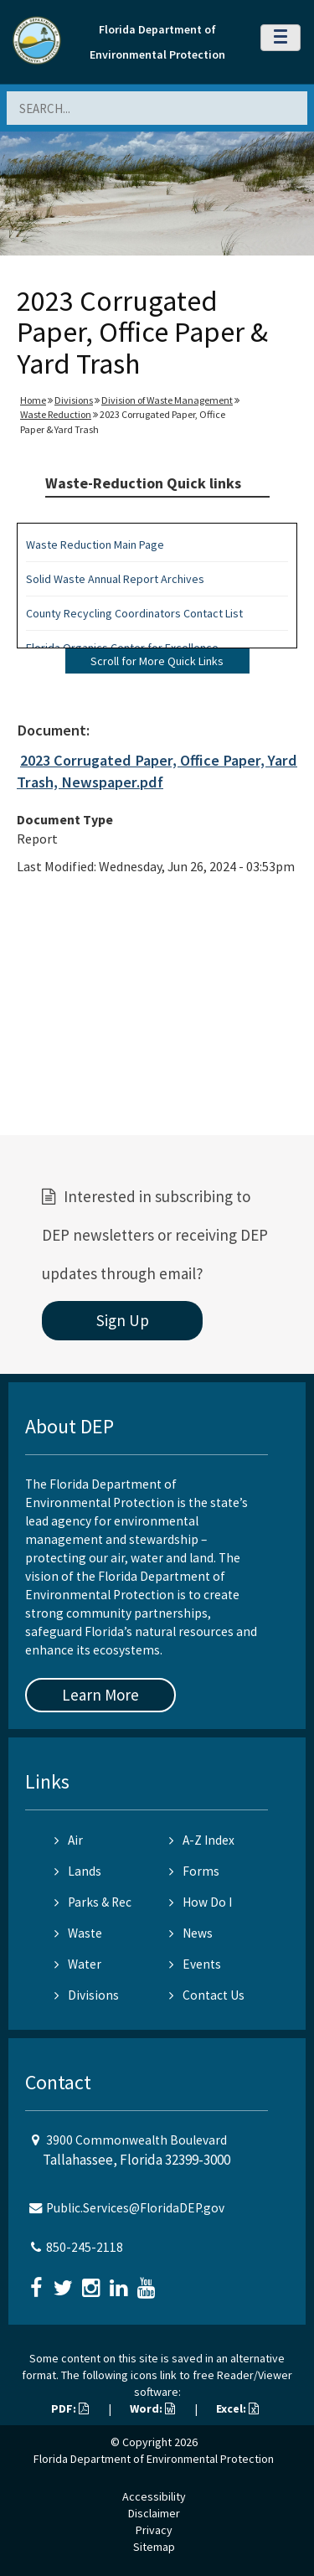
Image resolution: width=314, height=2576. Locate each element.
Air (68, 1840)
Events (195, 1964)
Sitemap (154, 2546)
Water (77, 1964)
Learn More (100, 1695)
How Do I (200, 1902)
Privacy (154, 2529)
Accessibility (154, 2496)
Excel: (237, 2408)
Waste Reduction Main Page (95, 544)
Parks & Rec (92, 1902)
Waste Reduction (55, 414)
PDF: (70, 2408)
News (191, 1933)
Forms (194, 1871)
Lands (77, 1871)
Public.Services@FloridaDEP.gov (135, 2208)
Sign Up (122, 1320)
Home (33, 400)
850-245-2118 (84, 2247)
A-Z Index (201, 1840)
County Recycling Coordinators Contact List (134, 613)
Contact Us (207, 1995)
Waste (78, 1933)
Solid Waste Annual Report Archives (115, 578)
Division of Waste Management (167, 400)
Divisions (73, 400)
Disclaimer (154, 2513)
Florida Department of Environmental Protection (153, 2458)
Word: (152, 2408)
